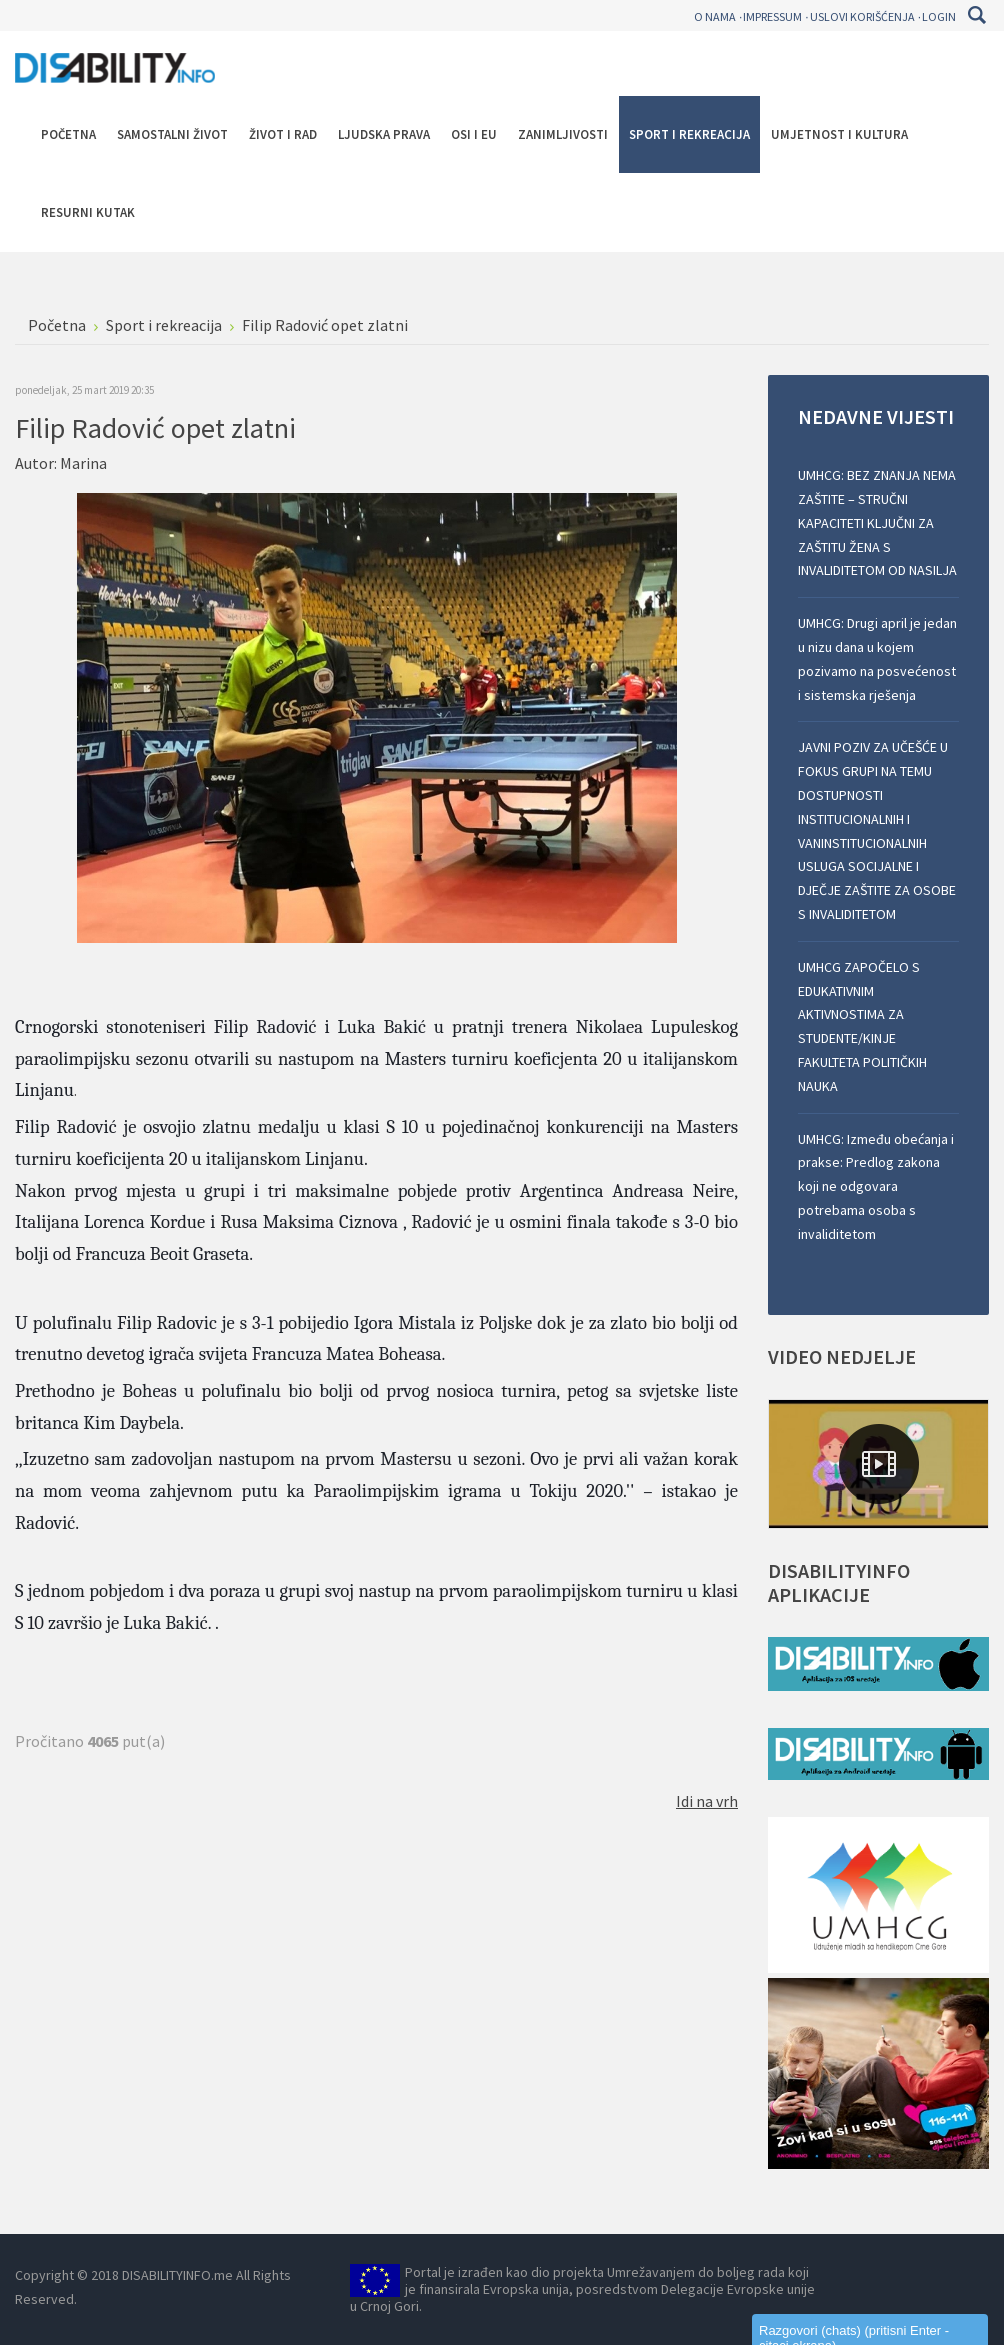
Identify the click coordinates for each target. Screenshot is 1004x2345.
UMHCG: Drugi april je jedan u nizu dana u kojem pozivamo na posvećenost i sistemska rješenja (877, 658)
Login (939, 16)
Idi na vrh (707, 1801)
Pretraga (976, 15)
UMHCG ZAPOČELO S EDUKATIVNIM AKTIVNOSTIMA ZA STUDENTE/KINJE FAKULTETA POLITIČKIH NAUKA (862, 1026)
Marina (83, 463)
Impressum (772, 16)
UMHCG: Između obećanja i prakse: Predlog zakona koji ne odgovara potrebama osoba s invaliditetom (876, 1186)
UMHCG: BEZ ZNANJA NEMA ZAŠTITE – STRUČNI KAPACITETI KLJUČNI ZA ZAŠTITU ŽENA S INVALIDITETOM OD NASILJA (877, 522)
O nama (715, 16)
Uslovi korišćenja (862, 16)
